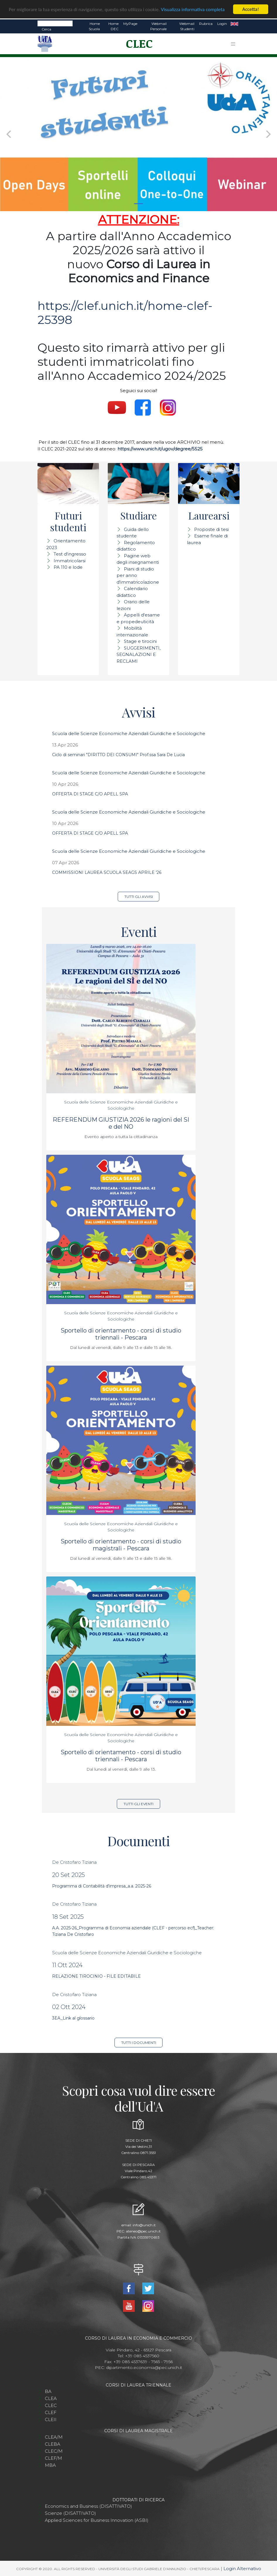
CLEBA (52, 2444)
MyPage (130, 23)
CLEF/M (53, 2458)
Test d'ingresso (70, 554)
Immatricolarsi (70, 560)
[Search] (55, 23)
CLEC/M (54, 2451)
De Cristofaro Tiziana (74, 1862)
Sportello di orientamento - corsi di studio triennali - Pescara (121, 1334)
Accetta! (250, 9)
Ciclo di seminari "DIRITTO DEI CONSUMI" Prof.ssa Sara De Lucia (118, 754)
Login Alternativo (242, 2568)
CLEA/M (54, 2437)
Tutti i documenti (138, 2042)
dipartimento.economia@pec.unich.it (144, 2367)
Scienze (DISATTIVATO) (70, 2513)
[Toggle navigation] (233, 44)
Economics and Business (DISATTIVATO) (88, 2506)
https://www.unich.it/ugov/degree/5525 (160, 449)
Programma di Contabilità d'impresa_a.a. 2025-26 (101, 1886)
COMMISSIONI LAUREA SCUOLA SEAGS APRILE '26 (106, 872)
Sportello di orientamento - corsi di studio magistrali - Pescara (121, 1545)
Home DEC (113, 26)
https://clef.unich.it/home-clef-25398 (124, 312)
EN (234, 24)
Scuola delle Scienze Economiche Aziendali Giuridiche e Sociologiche (128, 733)
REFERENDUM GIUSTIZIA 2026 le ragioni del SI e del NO (121, 1123)
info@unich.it (144, 2225)
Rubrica (206, 23)
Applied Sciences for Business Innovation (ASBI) (96, 2520)
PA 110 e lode (68, 567)
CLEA (51, 2398)
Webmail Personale (158, 26)
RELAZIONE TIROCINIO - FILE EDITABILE (96, 1976)
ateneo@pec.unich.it (143, 2231)
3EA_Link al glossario (73, 2018)
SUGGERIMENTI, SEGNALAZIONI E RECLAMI (138, 654)
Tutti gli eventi (138, 1804)
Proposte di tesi (211, 529)
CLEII (51, 2419)
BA (48, 2391)
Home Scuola (94, 26)
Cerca (46, 29)
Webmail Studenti (186, 26)
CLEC (51, 2405)
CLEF (51, 2412)
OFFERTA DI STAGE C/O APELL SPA (90, 794)
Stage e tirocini (140, 641)
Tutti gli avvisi (138, 896)
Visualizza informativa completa (193, 9)
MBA (50, 2465)
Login (222, 23)
